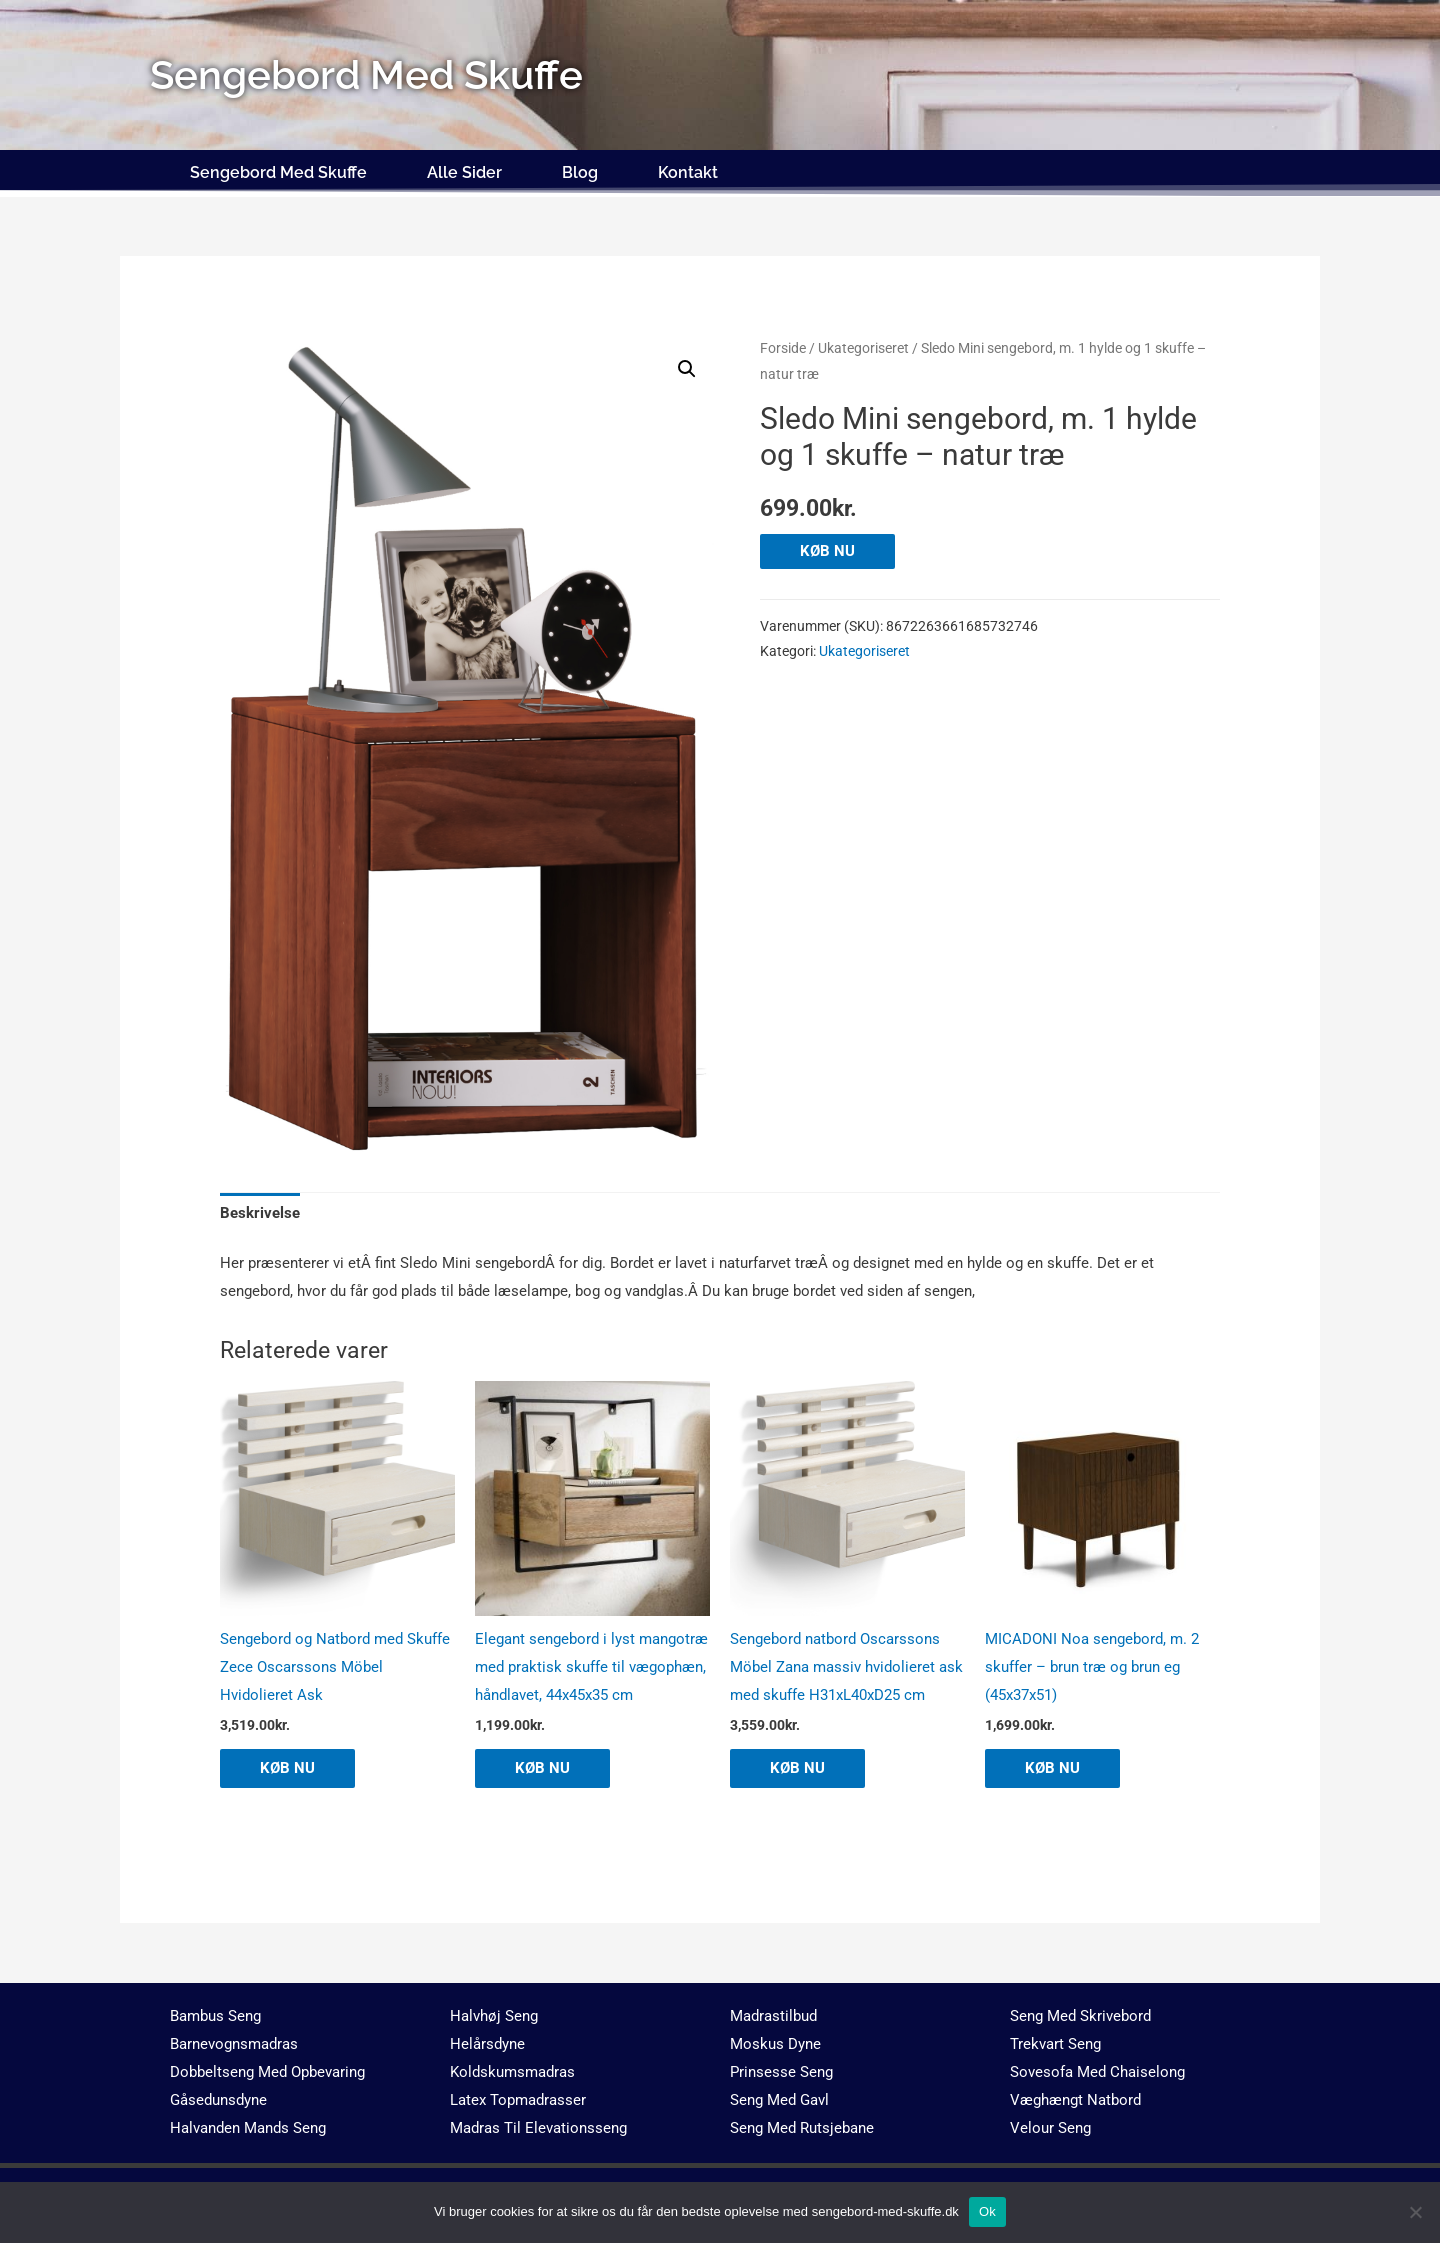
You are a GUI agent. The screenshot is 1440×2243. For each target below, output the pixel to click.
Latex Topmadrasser (518, 2100)
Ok (987, 2211)
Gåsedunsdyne (218, 2100)
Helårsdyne (487, 2044)
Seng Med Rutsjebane (802, 2128)
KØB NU (827, 551)
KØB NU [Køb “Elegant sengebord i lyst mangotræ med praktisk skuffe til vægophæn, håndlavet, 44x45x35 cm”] (542, 1768)
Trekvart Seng (1055, 2044)
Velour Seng (1050, 2128)
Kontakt (688, 172)
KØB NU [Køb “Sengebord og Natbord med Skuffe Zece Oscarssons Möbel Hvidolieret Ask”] (287, 1768)
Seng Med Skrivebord (1080, 2016)
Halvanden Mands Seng (248, 2128)
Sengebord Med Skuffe (278, 172)
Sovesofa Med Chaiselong (1097, 2072)
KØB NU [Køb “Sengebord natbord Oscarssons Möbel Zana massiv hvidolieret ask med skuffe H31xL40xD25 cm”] (797, 1768)
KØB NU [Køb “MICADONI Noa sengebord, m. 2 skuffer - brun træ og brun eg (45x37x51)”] (1052, 1768)
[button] (687, 369)
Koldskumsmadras (512, 2072)
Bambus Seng (215, 2016)
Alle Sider (464, 172)
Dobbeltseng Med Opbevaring (267, 2072)
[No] (1415, 2212)
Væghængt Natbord (1075, 2100)
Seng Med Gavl (779, 2100)
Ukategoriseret (863, 348)
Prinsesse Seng (781, 2072)
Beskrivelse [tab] (260, 1213)
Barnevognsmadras (234, 2044)
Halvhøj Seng (494, 2016)
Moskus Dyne (775, 2044)
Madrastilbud (773, 2016)
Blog (580, 172)
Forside (783, 348)
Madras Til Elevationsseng (538, 2128)
